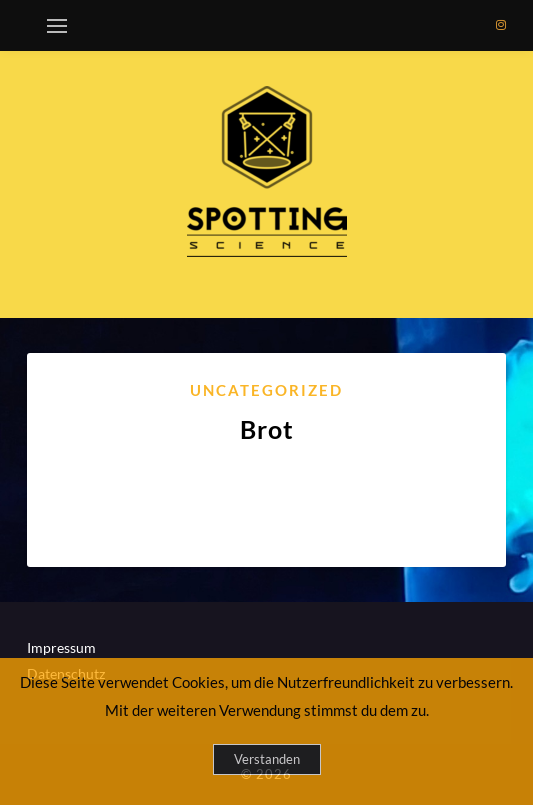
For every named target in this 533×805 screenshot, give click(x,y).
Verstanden (267, 759)
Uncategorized (266, 390)
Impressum (61, 647)
